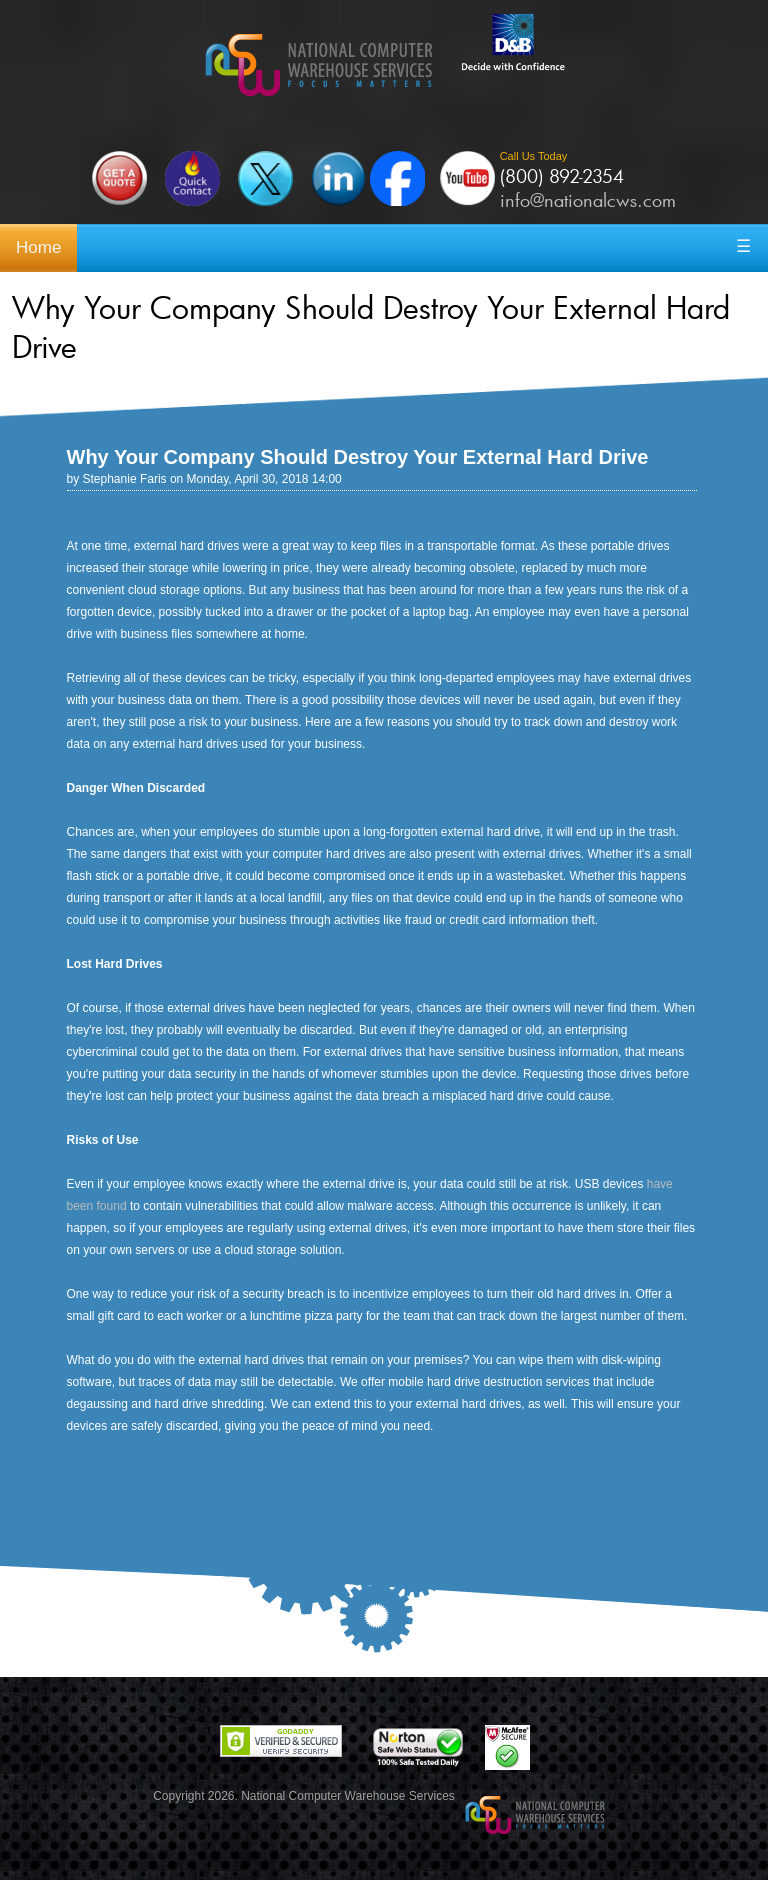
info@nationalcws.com (588, 200)
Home (38, 247)
